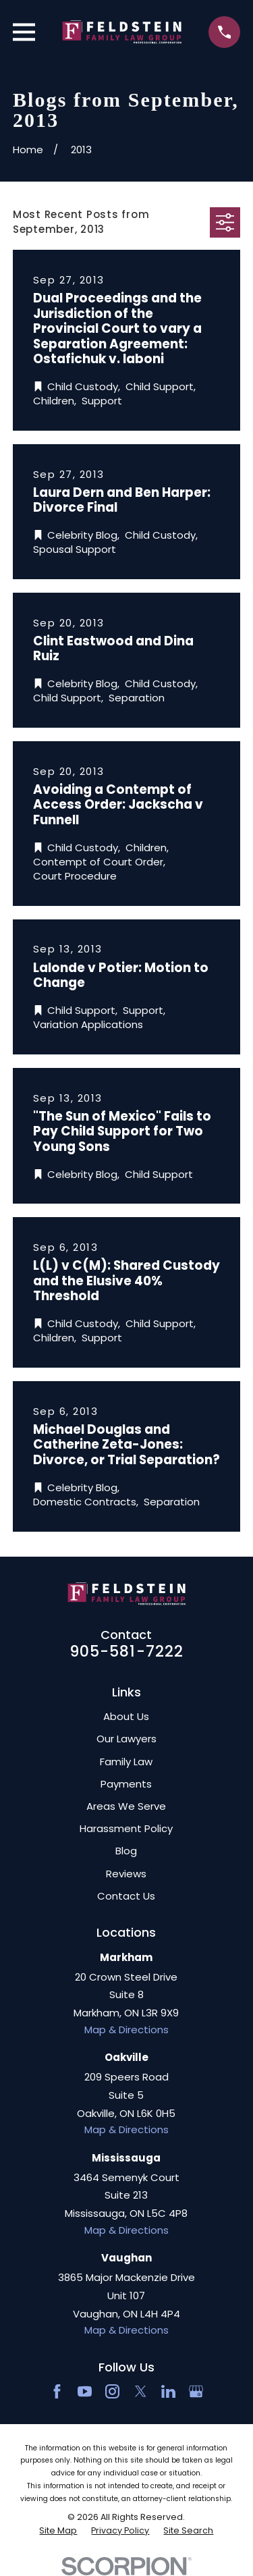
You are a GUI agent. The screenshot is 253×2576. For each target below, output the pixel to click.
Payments (126, 1784)
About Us (126, 1716)
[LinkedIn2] (168, 2391)
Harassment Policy (126, 1828)
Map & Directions (126, 2029)
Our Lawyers (126, 1739)
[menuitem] (58, 2531)
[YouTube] (85, 2391)
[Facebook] (57, 2391)
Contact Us (126, 1896)
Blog (126, 1851)
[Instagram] (112, 2391)
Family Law (126, 1761)
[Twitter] (141, 2391)
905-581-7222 (126, 1651)
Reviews (126, 1874)
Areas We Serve (126, 1806)
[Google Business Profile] (196, 2391)
